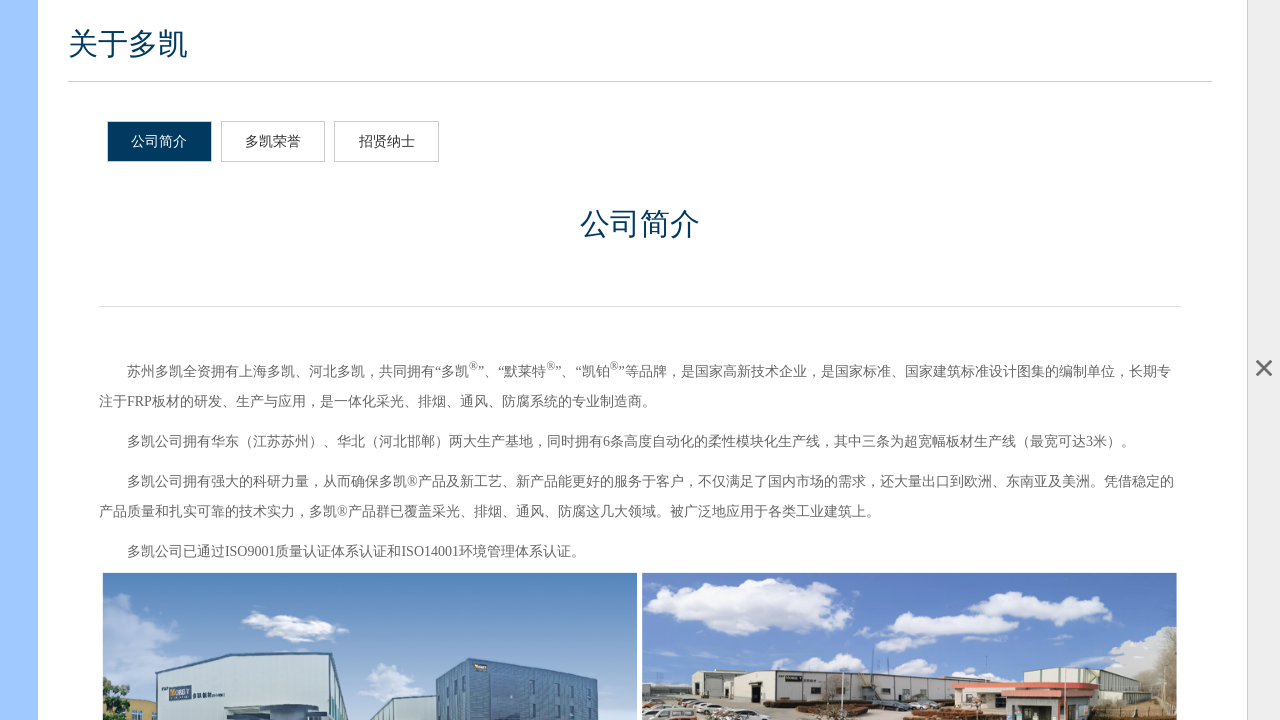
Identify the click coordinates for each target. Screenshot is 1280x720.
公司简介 (159, 141)
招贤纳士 (387, 141)
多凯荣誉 (273, 141)
